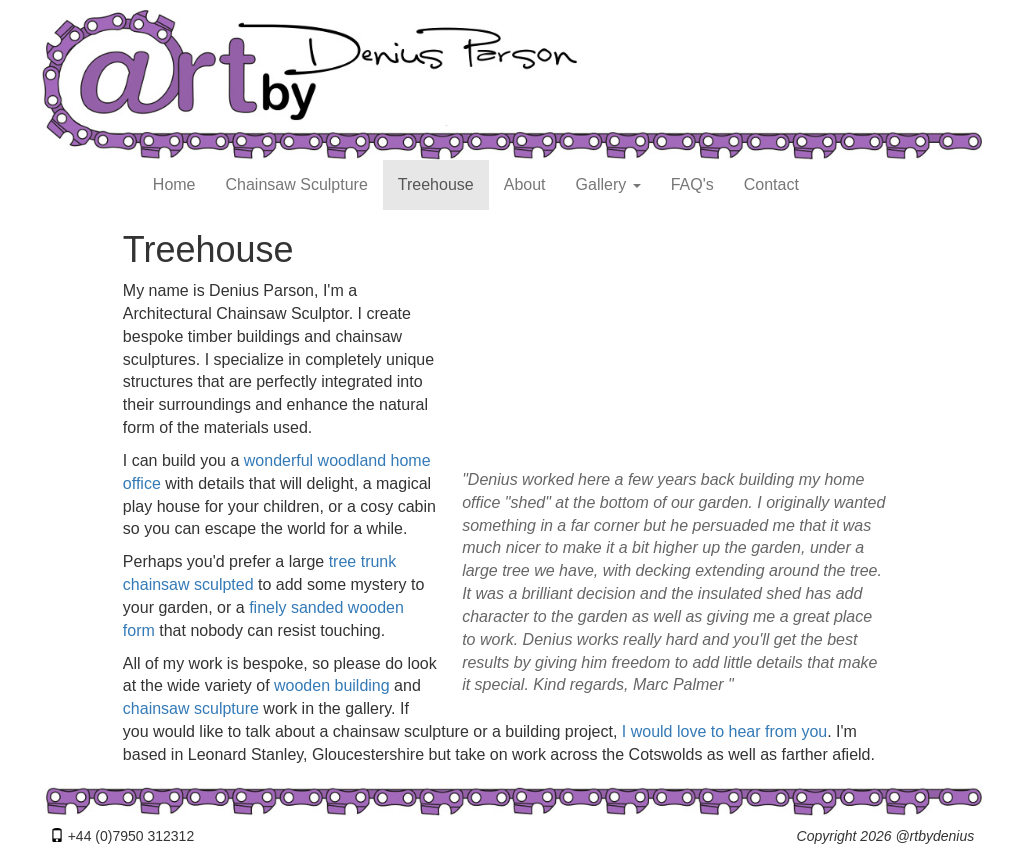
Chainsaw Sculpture (297, 184)
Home (174, 184)
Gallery (608, 184)
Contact (771, 184)
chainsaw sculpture (191, 708)
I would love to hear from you (724, 731)
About (525, 184)
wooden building (332, 685)
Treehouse (436, 184)
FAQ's (692, 184)
